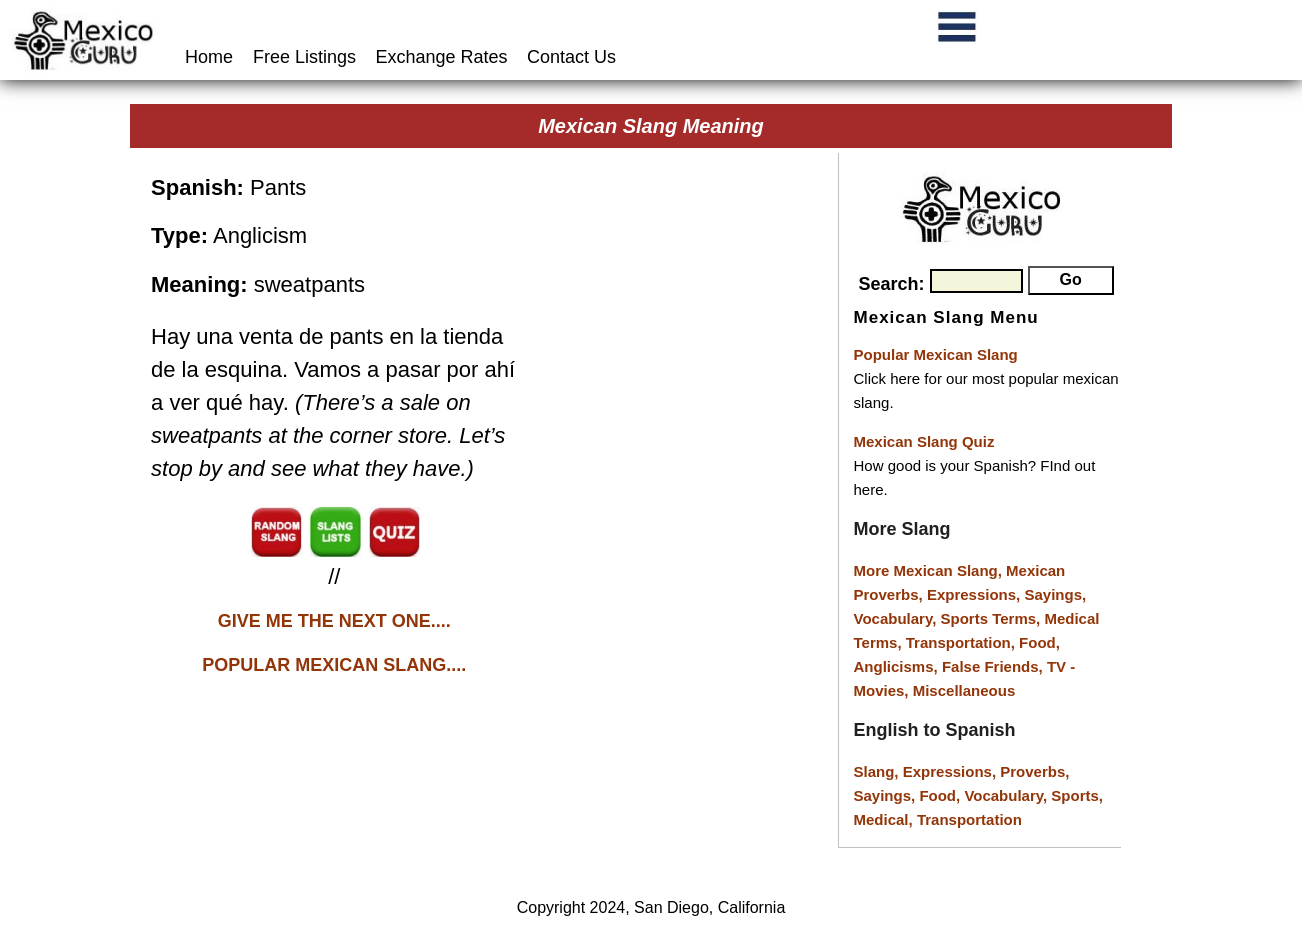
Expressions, (973, 594)
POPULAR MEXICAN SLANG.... (334, 665)
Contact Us (571, 57)
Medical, (885, 819)
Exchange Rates (442, 57)
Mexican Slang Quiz (924, 441)
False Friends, (994, 666)
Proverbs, (1034, 771)
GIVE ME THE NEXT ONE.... (334, 621)
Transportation (969, 819)
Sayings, (1055, 594)
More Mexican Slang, (930, 570)
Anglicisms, (898, 666)
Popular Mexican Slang (936, 354)
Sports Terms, (993, 618)
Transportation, (962, 642)
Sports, (1077, 795)
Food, (1039, 642)
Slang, (878, 771)
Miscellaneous (964, 690)
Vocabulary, (897, 618)
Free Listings (304, 57)
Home (211, 57)
